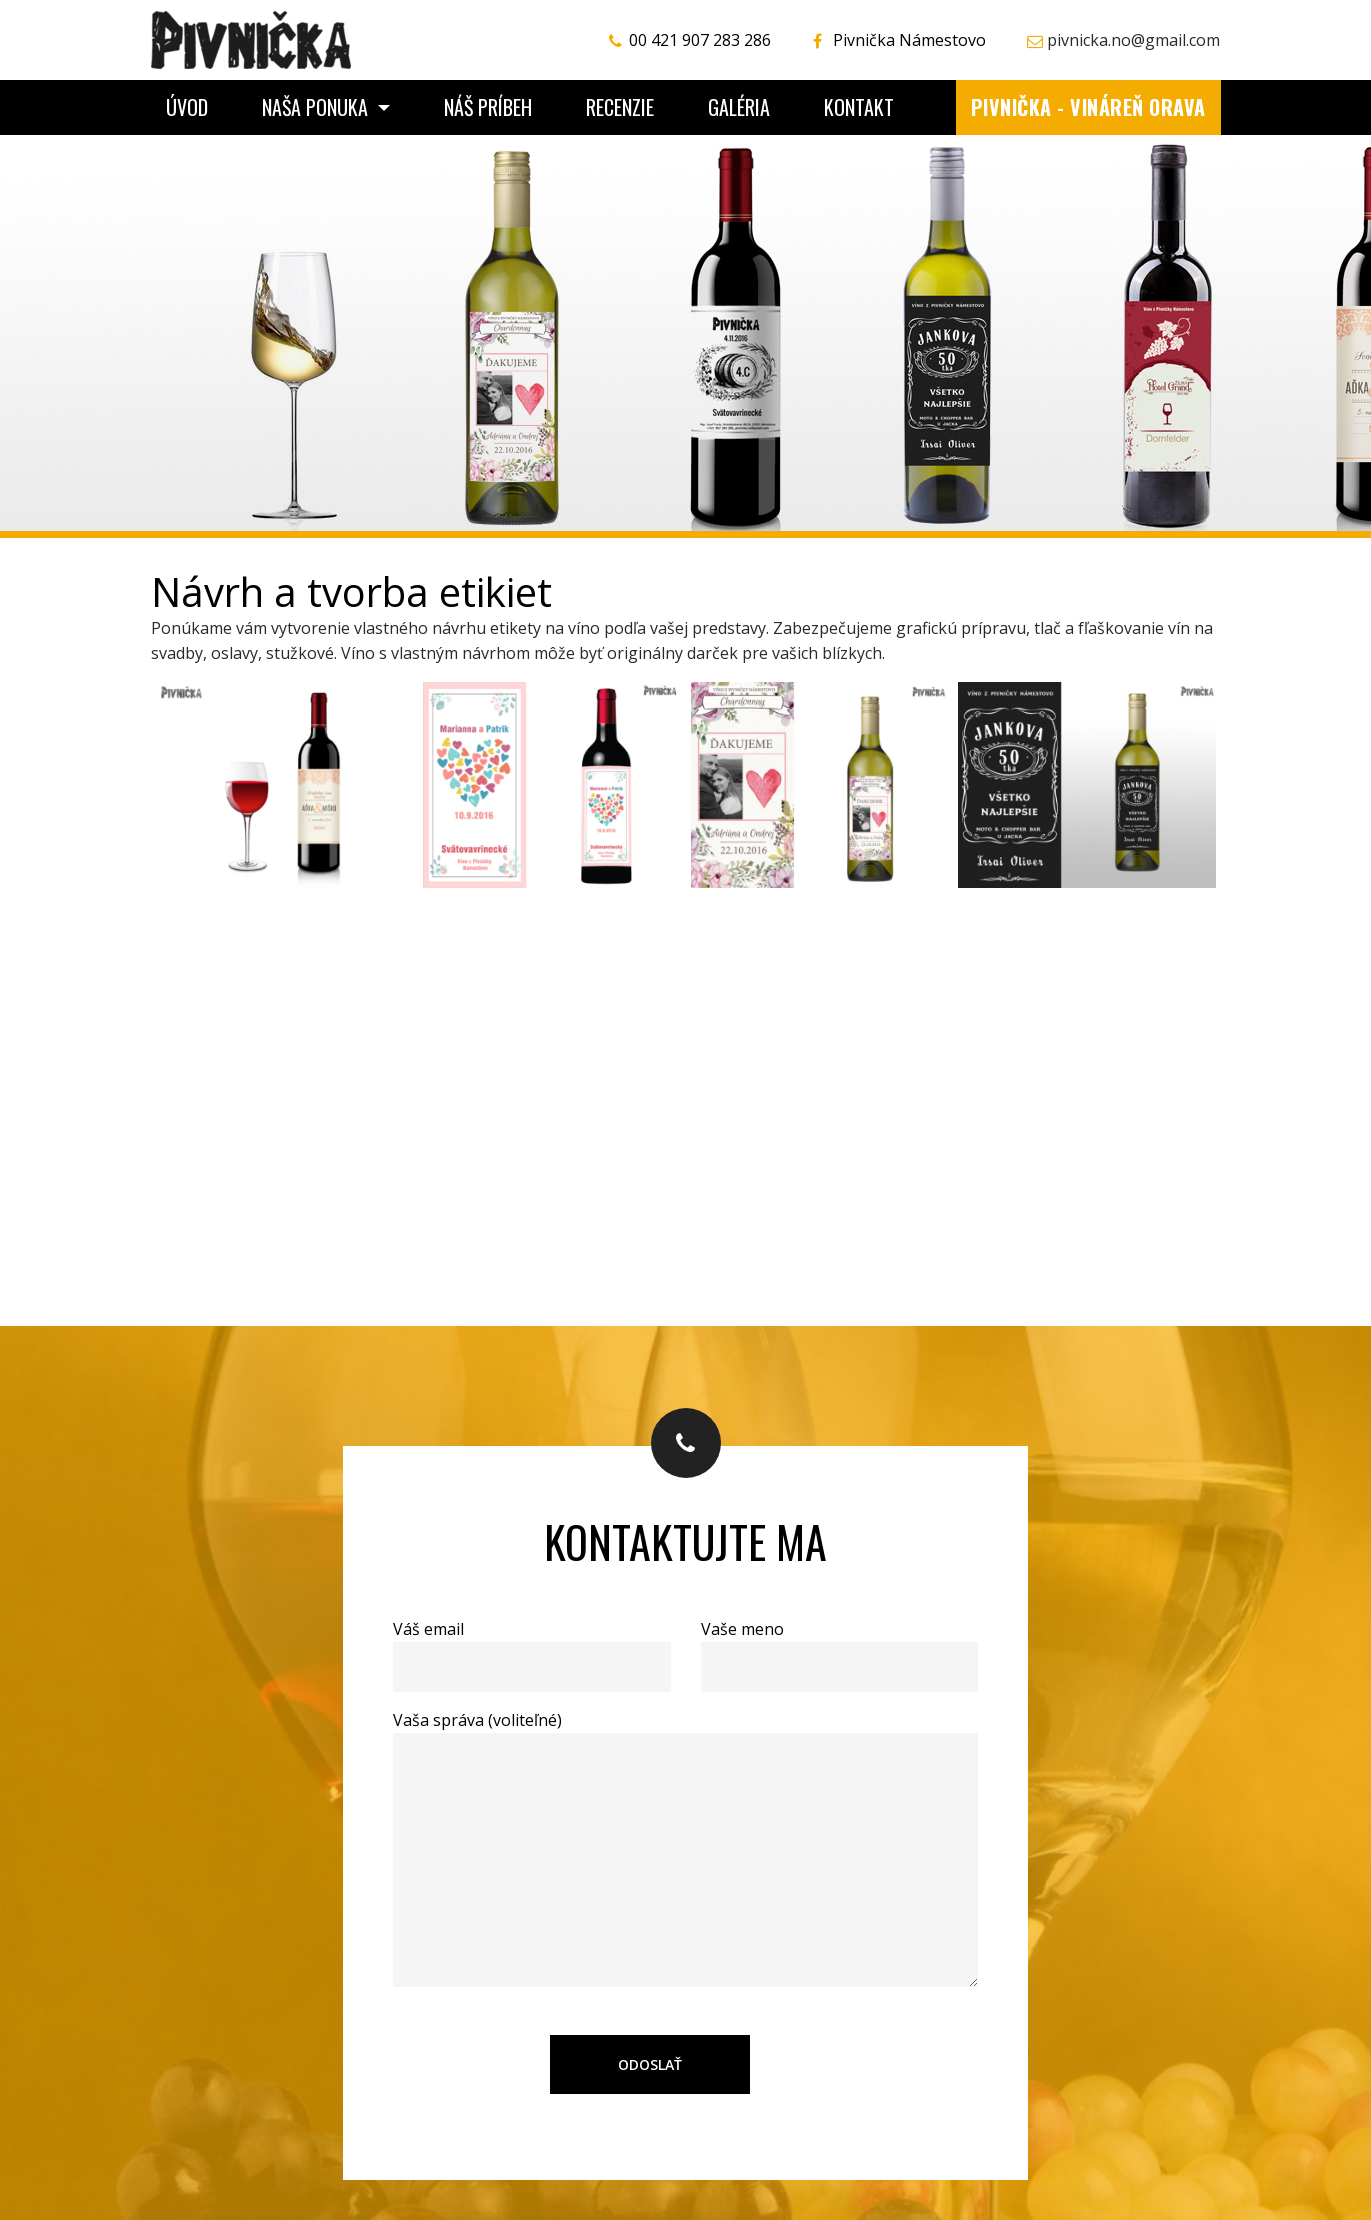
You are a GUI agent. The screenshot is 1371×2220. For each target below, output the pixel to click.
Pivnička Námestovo (909, 40)
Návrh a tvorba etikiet (351, 591)
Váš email (532, 1648)
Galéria (739, 107)
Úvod (187, 107)
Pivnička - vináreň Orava (1088, 107)
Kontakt (859, 107)
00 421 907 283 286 (700, 40)
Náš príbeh (488, 107)
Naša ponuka (317, 107)
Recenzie (620, 107)
